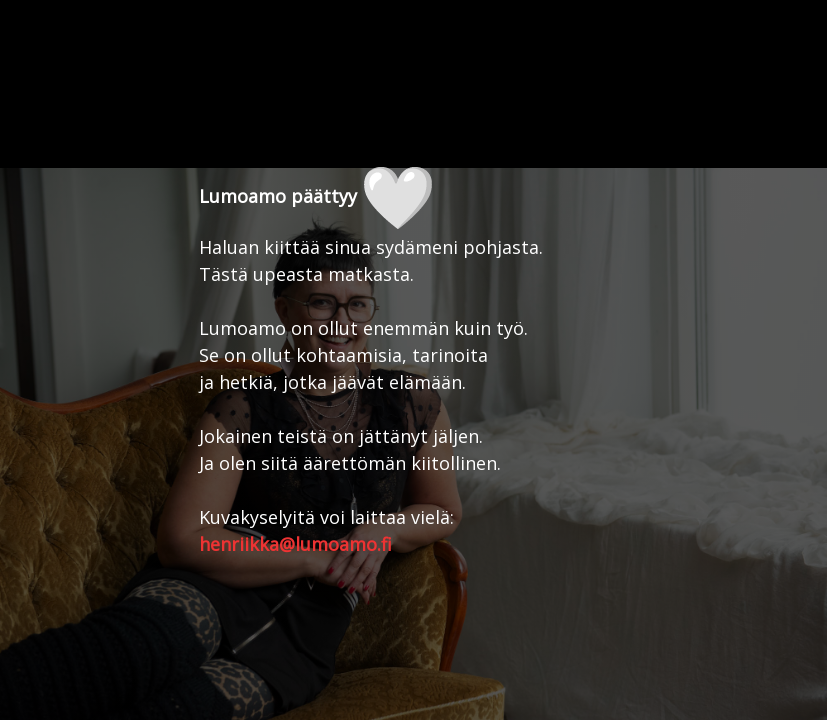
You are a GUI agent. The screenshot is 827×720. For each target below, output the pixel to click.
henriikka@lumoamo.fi (295, 544)
